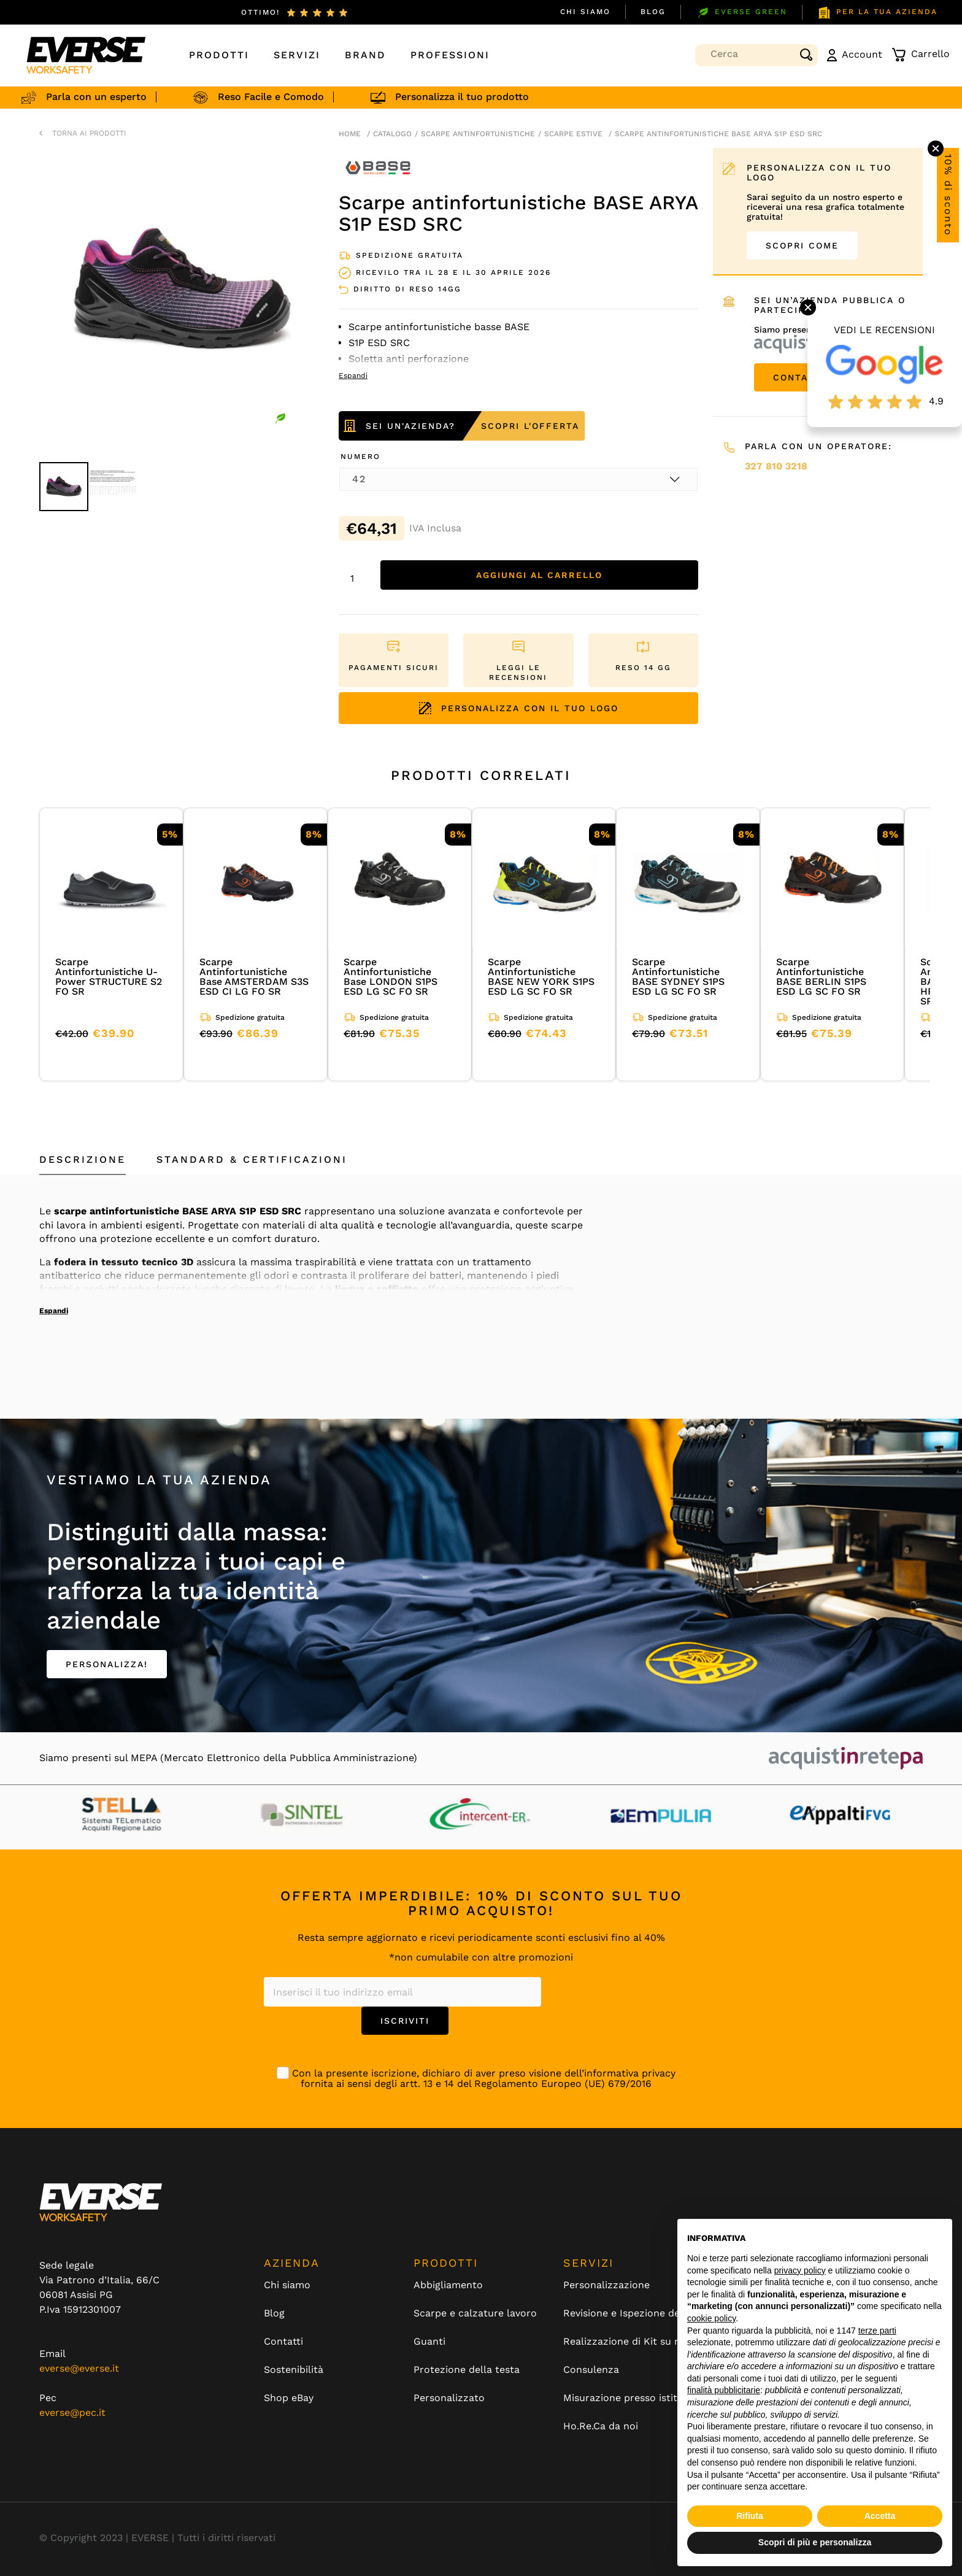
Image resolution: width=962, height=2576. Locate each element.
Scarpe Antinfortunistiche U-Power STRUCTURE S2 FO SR (108, 976)
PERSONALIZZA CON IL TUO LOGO (518, 708)
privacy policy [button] (800, 2270)
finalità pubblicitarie (723, 2390)
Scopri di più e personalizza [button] (814, 2542)
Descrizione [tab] (82, 1159)
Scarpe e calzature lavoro (475, 2313)
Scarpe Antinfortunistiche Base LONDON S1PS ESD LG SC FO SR (390, 976)
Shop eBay (289, 2398)
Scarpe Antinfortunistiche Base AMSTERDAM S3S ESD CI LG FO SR (254, 976)
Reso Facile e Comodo (296, 96)
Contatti (283, 2342)
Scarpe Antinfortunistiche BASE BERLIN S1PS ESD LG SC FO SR (821, 976)
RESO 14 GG (643, 667)
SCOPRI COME (802, 245)
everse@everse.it (79, 2368)
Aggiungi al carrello (539, 575)
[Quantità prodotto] (356, 578)
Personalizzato (449, 2398)
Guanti (429, 2342)
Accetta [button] (880, 2516)
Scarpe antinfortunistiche (478, 133)
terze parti (877, 2330)
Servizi (297, 55)
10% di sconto (948, 195)
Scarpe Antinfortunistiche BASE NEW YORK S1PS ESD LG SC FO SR (541, 976)
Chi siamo (585, 11)
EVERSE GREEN (741, 13)
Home (350, 133)
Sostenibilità (293, 2370)
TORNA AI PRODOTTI (89, 133)
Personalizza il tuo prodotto (488, 96)
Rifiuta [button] (749, 2516)
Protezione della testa (467, 2370)
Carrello (920, 54)
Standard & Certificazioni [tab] (251, 1159)
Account (854, 54)
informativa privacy (629, 2073)
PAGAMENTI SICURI (393, 667)
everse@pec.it (72, 2412)
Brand (365, 55)
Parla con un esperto (122, 96)
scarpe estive (573, 133)
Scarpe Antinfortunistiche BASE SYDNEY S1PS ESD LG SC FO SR (678, 976)
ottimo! (260, 12)
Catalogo (392, 133)
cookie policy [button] (711, 2318)
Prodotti (219, 55)
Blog (653, 11)
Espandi (53, 1310)
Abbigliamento (448, 2285)
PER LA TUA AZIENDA (877, 13)
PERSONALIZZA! (107, 1664)
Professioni (450, 55)
